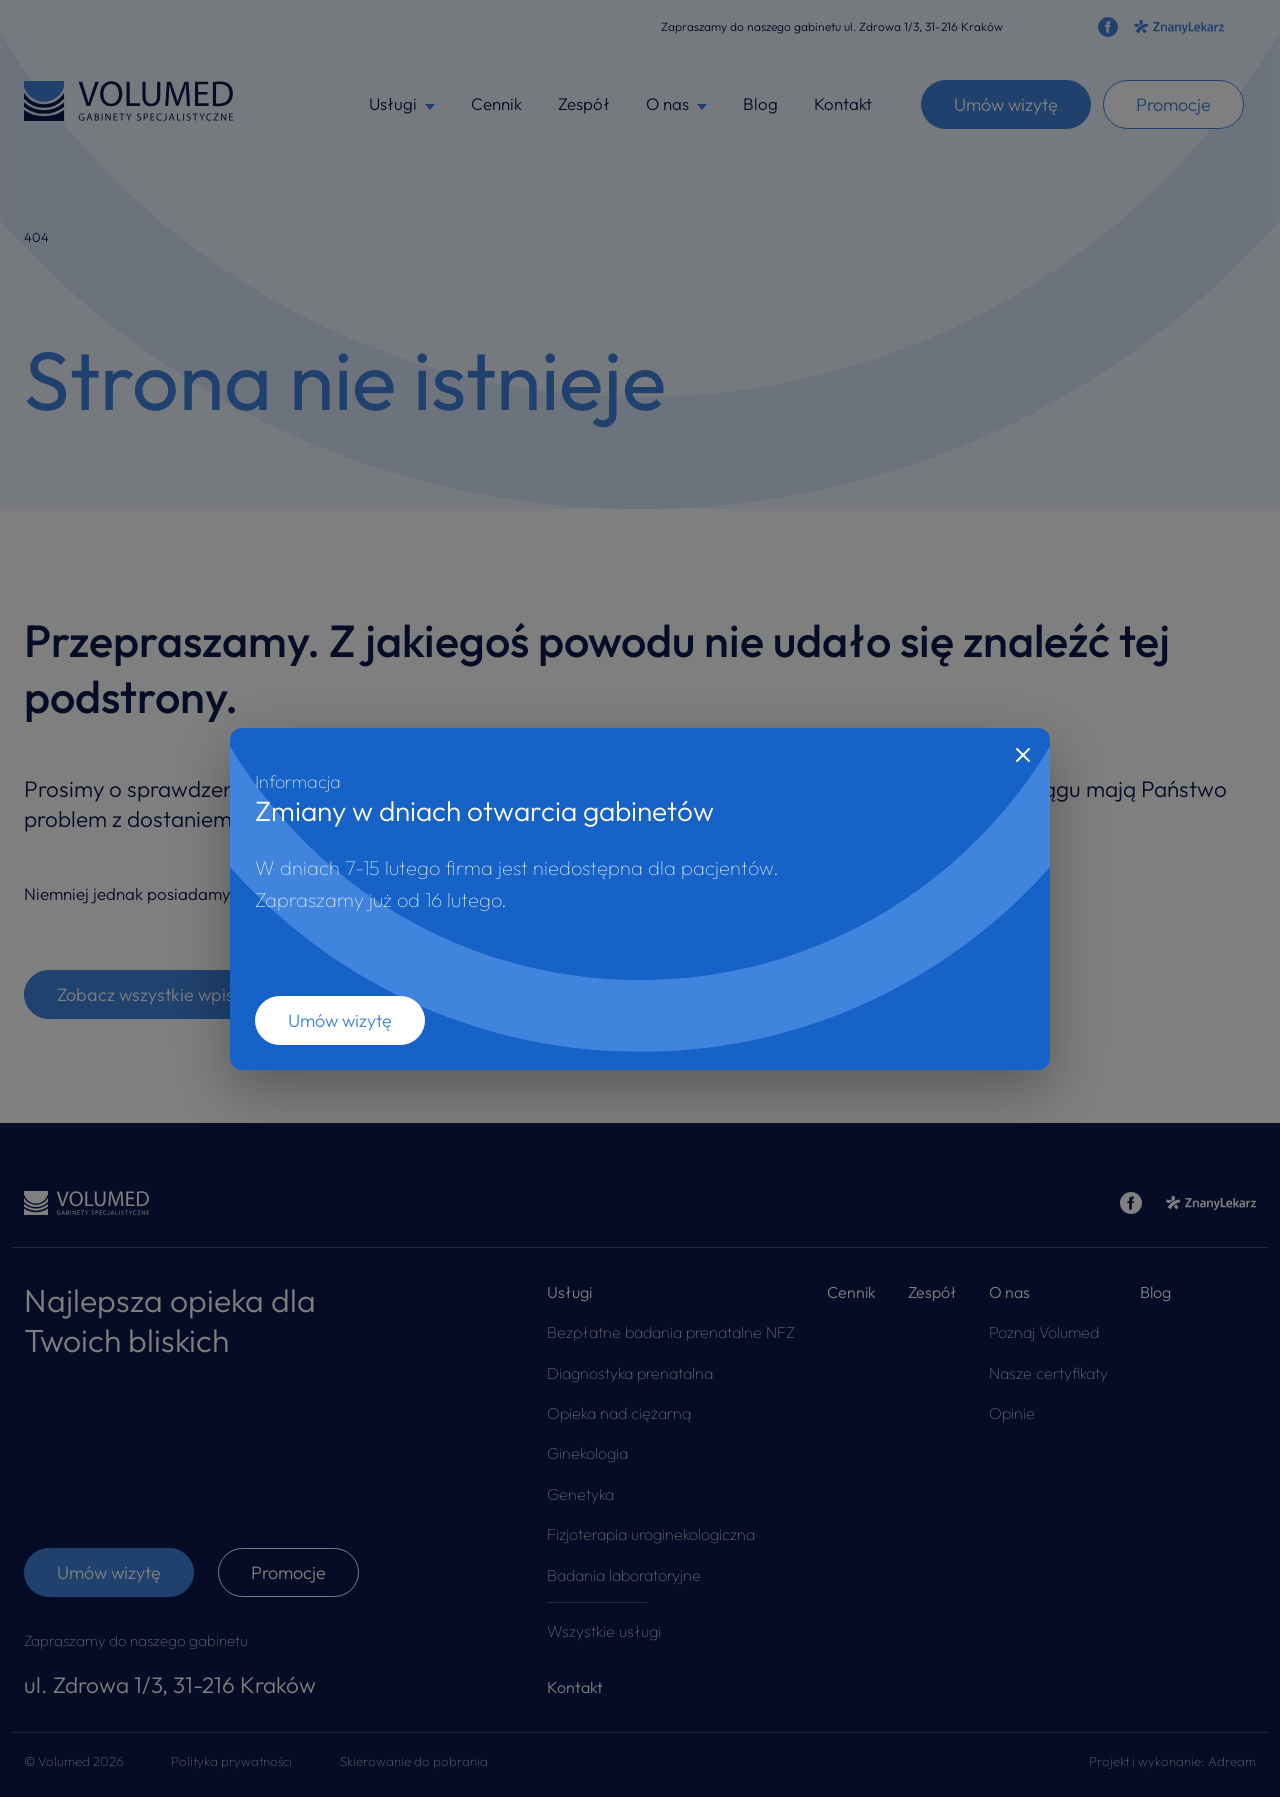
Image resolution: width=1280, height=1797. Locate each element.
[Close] (1023, 755)
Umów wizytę (340, 1020)
